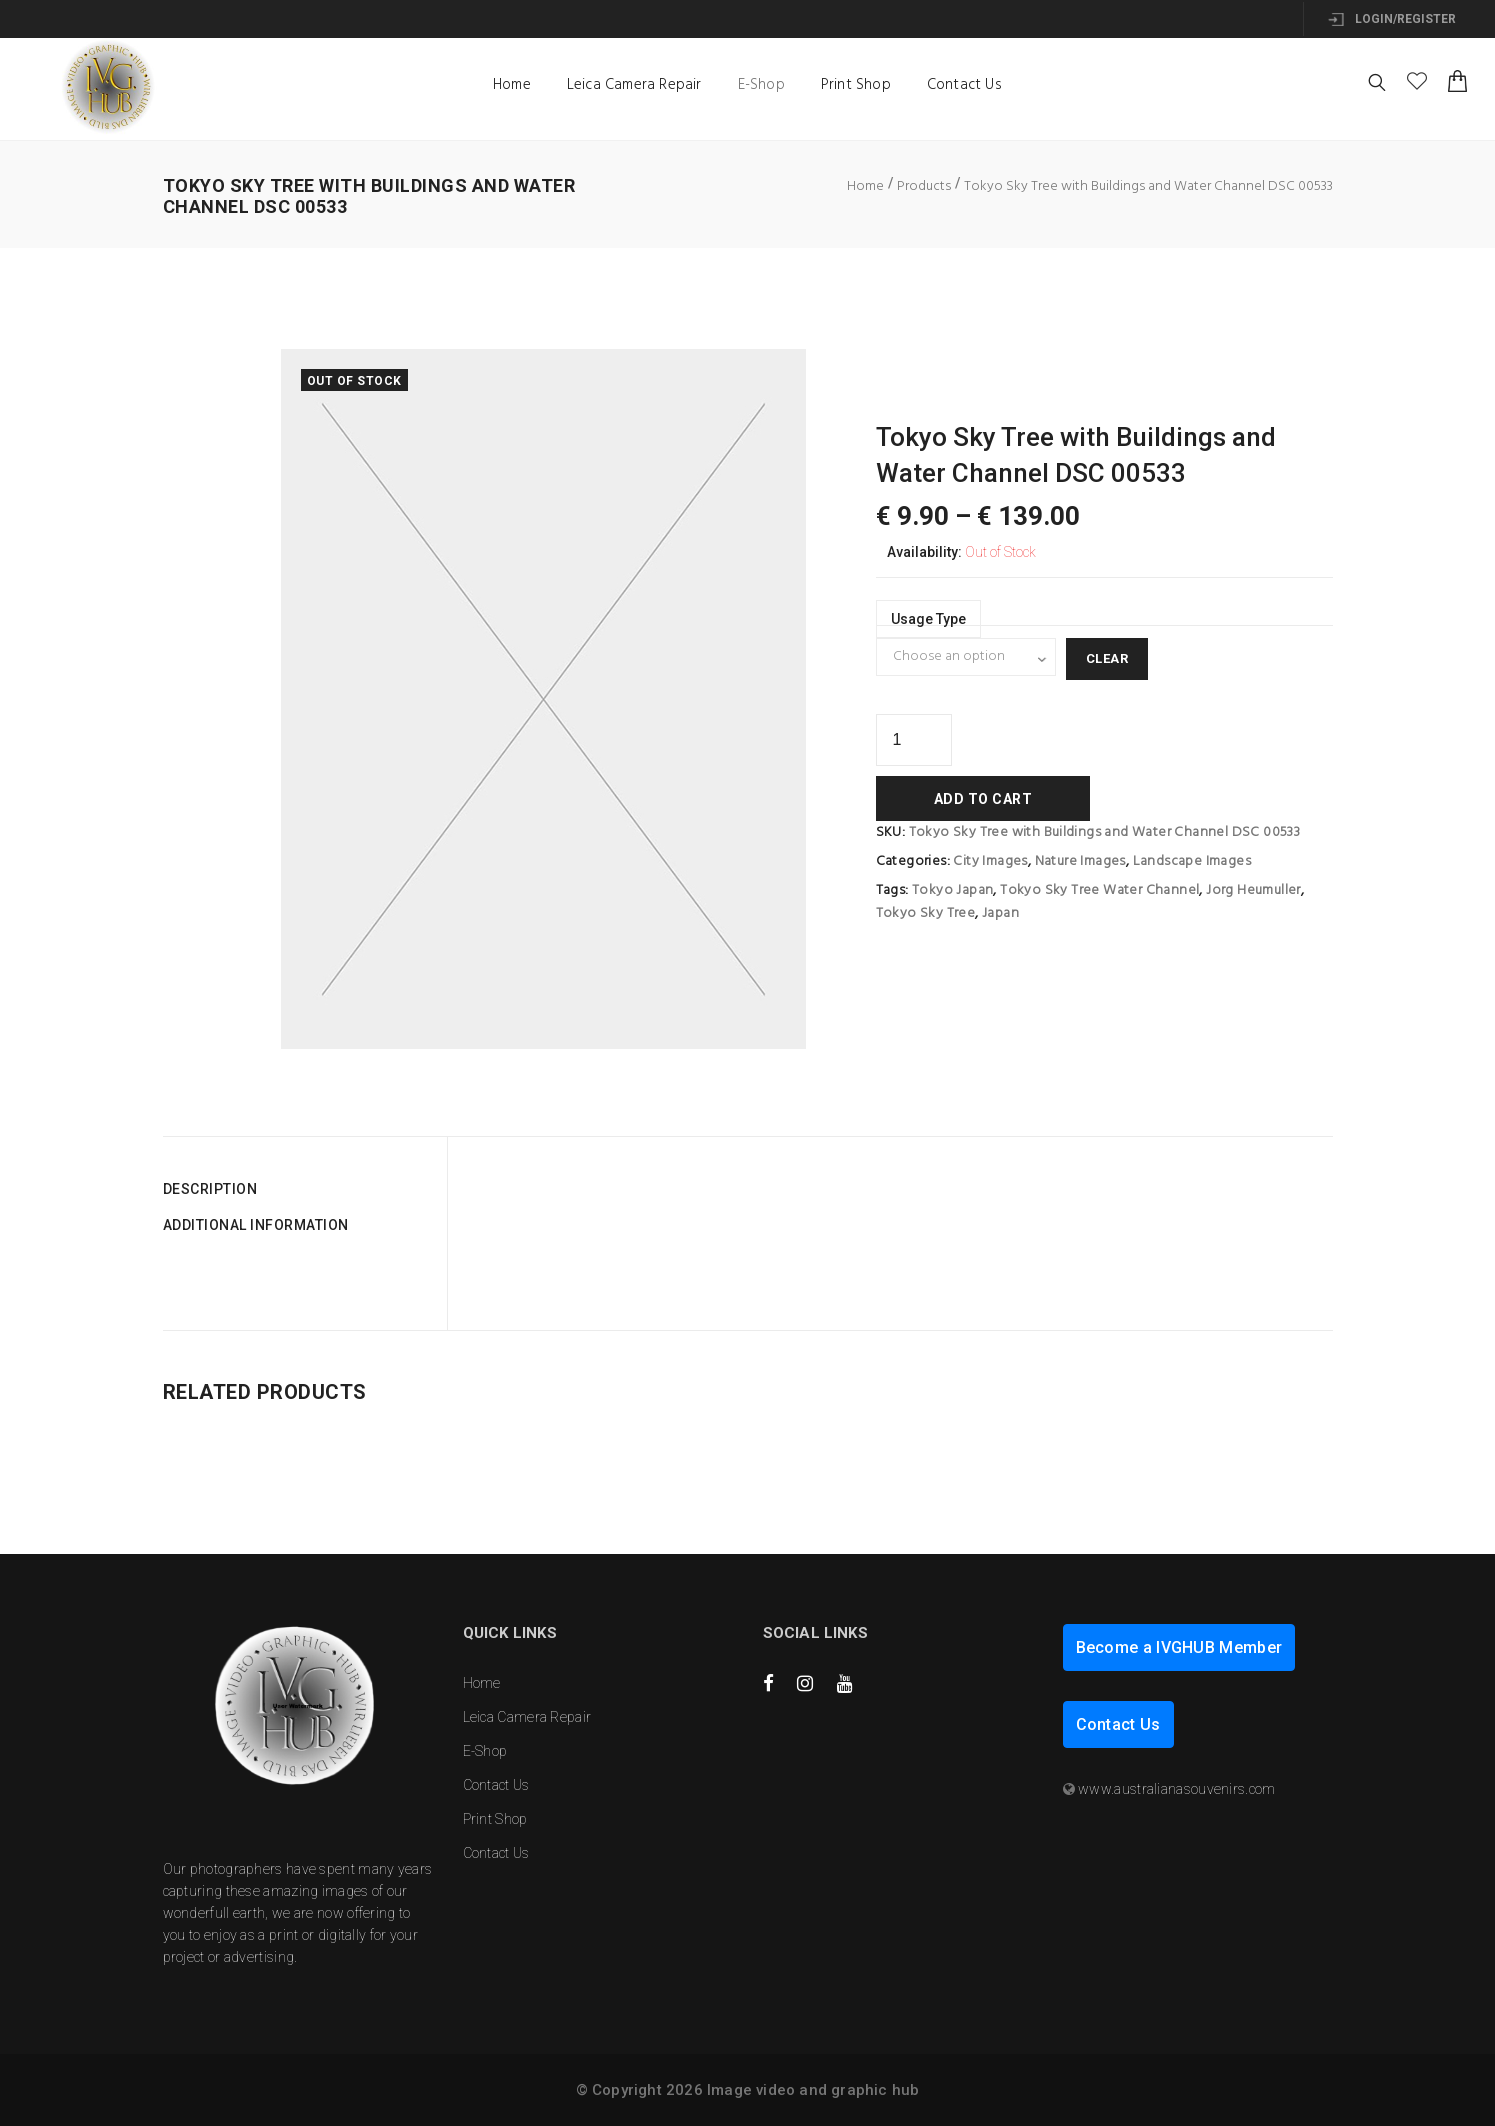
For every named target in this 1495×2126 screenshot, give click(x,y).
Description (210, 1189)
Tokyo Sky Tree (926, 913)
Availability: (924, 552)
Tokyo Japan (952, 890)
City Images (990, 861)
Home (512, 85)
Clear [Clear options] (1107, 658)
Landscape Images (1192, 861)
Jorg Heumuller (1253, 890)
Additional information (256, 1225)
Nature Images (1080, 861)
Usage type (928, 619)
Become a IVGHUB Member (1179, 1647)
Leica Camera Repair (634, 85)
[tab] (297, 1189)
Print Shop (856, 85)
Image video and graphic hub (813, 2090)
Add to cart (983, 799)
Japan (1000, 913)
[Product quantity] (914, 740)
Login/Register (1392, 19)
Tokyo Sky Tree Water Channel (1099, 890)
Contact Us (964, 85)
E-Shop (761, 85)
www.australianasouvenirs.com (1176, 1789)
